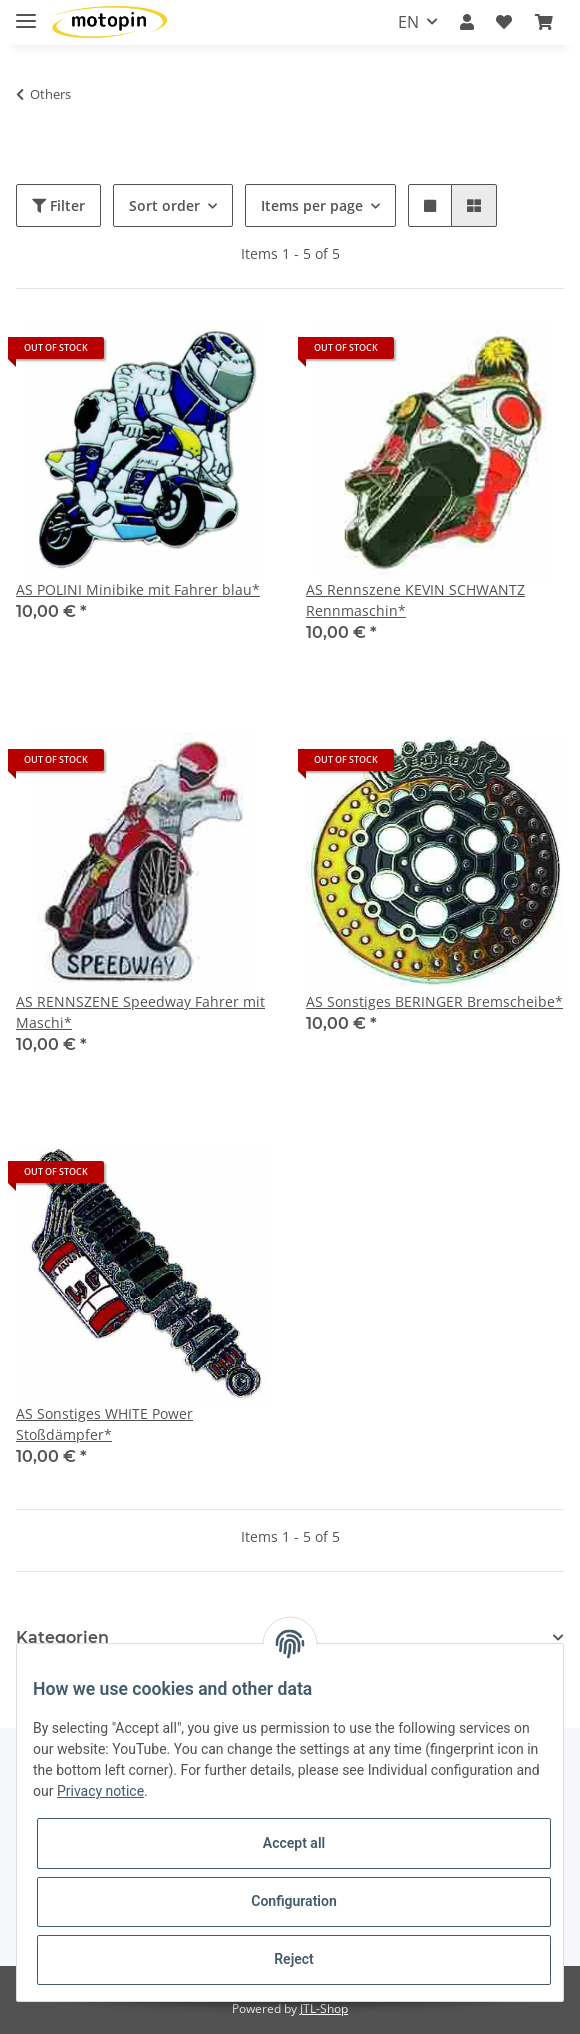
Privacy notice (100, 1791)
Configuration (293, 1901)
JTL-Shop (324, 2008)
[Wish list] (504, 22)
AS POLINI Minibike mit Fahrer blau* (138, 589)
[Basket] (544, 22)
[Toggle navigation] (26, 12)
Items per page (312, 205)
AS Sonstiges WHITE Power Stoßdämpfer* (104, 1424)
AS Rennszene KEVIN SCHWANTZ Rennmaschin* (415, 600)
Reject (294, 1959)
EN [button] (408, 22)
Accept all (294, 1843)
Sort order (164, 205)
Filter (58, 205)
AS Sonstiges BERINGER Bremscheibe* (434, 1001)
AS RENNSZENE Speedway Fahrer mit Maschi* (140, 1012)
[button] (467, 22)
